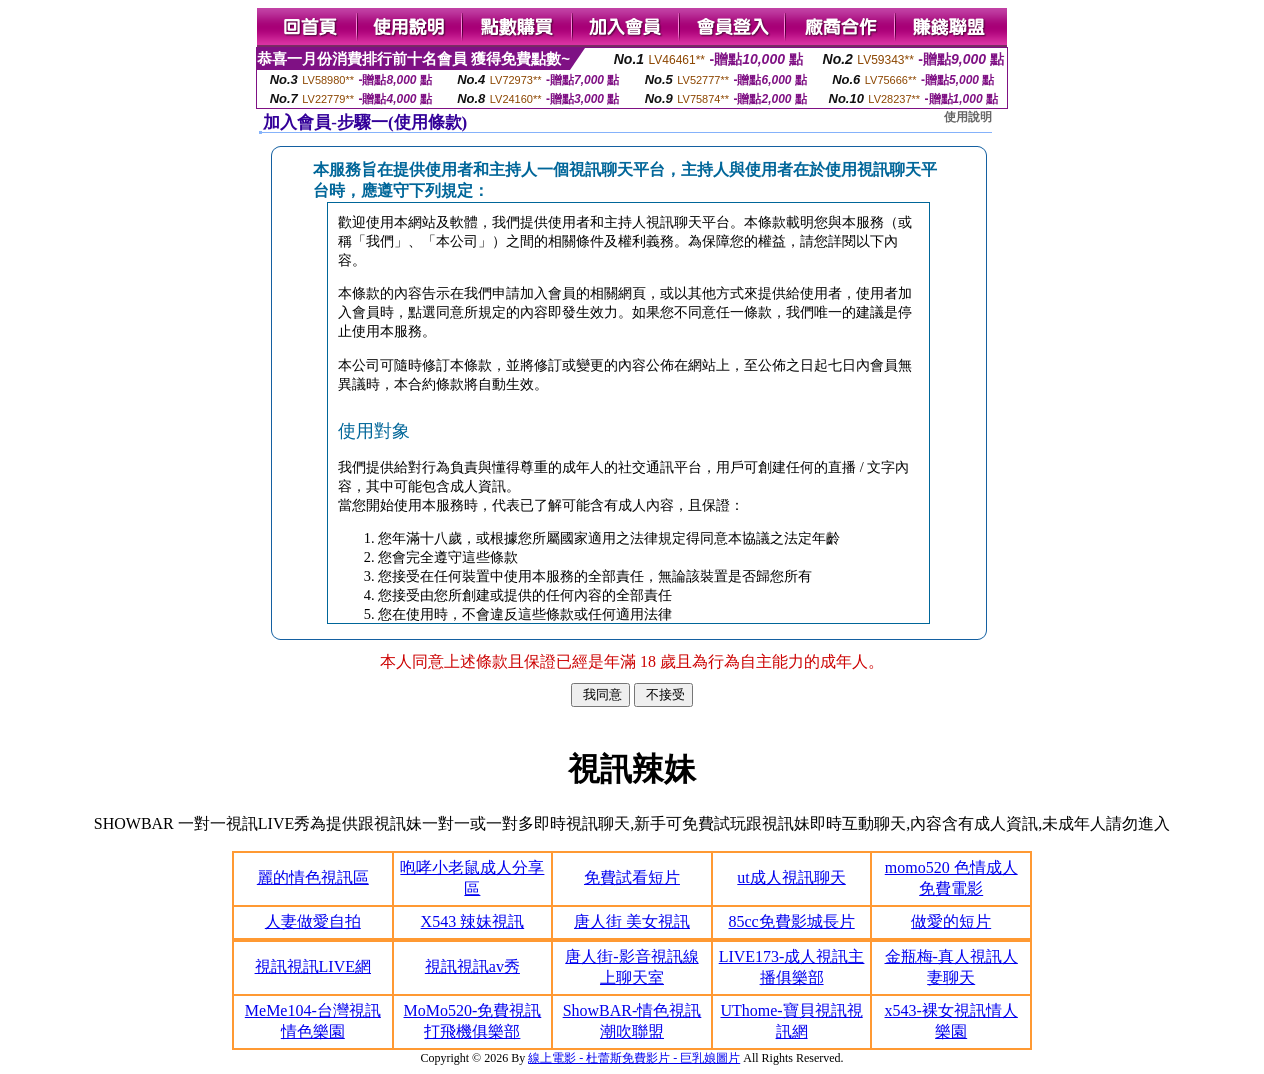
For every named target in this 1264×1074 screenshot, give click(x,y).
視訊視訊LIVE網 (313, 966)
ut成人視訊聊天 (791, 877)
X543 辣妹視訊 (473, 921)
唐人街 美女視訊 (632, 921)
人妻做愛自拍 (313, 921)
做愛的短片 (951, 921)
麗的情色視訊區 (313, 877)
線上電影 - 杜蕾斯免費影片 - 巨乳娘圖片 (634, 1058)
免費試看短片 (632, 877)
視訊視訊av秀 (472, 966)
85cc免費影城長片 (791, 921)
